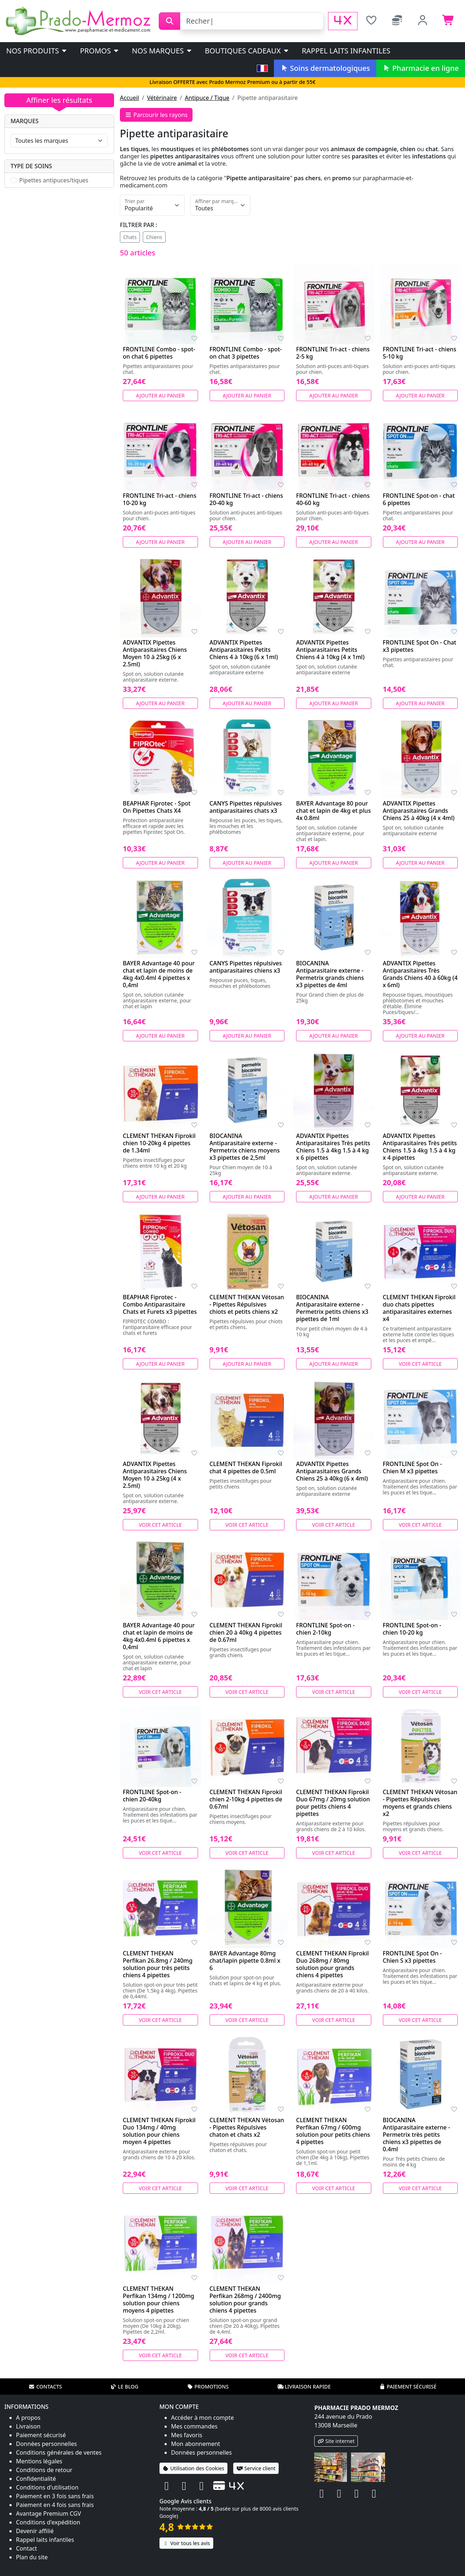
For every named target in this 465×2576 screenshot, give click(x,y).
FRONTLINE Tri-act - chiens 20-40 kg (246, 499)
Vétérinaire (162, 98)
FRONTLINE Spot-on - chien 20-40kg (152, 1795)
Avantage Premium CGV (48, 2514)
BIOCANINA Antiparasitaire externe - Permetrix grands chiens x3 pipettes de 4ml (330, 974)
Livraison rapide (304, 2386)
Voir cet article (420, 1363)
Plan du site (32, 2557)
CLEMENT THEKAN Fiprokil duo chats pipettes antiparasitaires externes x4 (419, 1308)
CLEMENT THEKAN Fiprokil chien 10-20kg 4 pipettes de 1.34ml (159, 1143)
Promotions (208, 2386)
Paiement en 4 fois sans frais (55, 2505)
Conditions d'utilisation (47, 2487)
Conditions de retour (44, 2470)
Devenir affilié (35, 2531)
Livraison (28, 2426)
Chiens (154, 237)
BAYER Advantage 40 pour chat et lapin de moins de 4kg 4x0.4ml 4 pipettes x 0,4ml (159, 974)
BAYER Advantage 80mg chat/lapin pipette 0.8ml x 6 (245, 1960)
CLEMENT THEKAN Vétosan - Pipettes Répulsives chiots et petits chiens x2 (247, 1304)
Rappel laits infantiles (346, 51)
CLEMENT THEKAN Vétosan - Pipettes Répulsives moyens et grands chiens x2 (420, 1803)
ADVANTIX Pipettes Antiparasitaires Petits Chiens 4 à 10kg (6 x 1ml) (244, 649)
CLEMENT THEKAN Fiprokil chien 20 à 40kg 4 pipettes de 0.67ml (246, 1632)
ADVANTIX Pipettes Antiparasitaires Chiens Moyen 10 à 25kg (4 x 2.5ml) (155, 1475)
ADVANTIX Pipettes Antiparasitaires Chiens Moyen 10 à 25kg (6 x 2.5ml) (155, 653)
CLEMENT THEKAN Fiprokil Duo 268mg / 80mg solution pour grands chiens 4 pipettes (332, 1964)
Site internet (336, 2441)
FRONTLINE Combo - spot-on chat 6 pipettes (159, 352)
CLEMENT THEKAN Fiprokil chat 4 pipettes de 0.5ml (246, 1467)
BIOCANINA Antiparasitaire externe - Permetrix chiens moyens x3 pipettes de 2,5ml (245, 1147)
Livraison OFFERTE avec (232, 81)
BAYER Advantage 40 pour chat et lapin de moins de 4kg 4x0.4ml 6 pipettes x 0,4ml (159, 1636)
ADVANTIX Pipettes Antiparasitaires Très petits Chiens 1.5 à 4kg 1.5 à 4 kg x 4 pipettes (420, 1147)
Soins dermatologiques (325, 68)
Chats (130, 237)
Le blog (124, 2386)
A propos (28, 2418)
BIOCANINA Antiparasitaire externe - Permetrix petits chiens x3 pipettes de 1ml (332, 1308)
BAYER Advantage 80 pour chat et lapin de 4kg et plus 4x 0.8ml (333, 810)
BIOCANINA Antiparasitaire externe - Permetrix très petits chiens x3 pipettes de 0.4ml (416, 2134)
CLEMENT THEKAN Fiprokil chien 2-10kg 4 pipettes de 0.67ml (246, 1799)
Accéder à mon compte (202, 2418)
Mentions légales (39, 2461)
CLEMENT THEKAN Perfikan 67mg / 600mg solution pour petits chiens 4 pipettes (333, 2131)
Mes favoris (186, 2435)
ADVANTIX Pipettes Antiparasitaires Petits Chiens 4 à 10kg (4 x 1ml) (330, 649)
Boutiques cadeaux (247, 51)
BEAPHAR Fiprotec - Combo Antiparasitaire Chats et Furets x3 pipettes (160, 1304)
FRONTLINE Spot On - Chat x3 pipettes (420, 646)
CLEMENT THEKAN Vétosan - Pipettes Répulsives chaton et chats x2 (247, 2127)
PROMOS (100, 51)
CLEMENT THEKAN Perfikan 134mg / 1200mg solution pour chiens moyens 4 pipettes (158, 2299)
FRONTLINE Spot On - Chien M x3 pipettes (412, 1467)
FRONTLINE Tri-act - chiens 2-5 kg (332, 352)
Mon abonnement (195, 2444)
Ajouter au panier (160, 395)
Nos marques (162, 51)
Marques (25, 121)
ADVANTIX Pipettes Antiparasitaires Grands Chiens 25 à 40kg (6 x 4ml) (332, 1471)
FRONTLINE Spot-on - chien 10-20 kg (412, 1628)
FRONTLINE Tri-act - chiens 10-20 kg (159, 499)
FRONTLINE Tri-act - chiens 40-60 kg (332, 499)
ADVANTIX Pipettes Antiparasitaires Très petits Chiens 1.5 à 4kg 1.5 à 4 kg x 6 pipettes (333, 1147)
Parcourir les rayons (156, 115)
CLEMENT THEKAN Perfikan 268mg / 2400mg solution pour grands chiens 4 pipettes (245, 2299)
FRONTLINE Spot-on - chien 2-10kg (325, 1628)
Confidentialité (36, 2479)
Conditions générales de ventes (59, 2452)
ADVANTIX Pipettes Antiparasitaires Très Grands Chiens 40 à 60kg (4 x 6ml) (420, 974)
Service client (255, 2468)
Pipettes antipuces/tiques (53, 180)
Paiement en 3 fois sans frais (55, 2496)
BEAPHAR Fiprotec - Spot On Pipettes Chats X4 (157, 807)
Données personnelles (46, 2444)
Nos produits (37, 51)
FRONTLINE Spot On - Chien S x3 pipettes (412, 1957)
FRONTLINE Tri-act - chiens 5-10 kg (419, 352)
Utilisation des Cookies (194, 2468)
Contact (26, 2548)
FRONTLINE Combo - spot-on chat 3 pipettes (246, 352)
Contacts (45, 2386)
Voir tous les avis (186, 2543)
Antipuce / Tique (207, 98)
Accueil (129, 98)
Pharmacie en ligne (421, 68)
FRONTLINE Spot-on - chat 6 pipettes (419, 499)
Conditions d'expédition (48, 2522)
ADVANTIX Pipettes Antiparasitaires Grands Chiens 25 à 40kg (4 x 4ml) (419, 810)
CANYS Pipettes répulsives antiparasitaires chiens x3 (246, 966)
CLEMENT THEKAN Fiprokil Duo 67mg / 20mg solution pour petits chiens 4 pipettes (333, 1803)
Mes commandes (194, 2426)
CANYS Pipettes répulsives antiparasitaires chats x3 (246, 807)
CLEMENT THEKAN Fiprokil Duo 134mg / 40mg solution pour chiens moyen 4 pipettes (159, 2131)
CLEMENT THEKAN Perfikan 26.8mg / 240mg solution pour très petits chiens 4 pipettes (158, 1964)
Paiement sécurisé (407, 2386)
